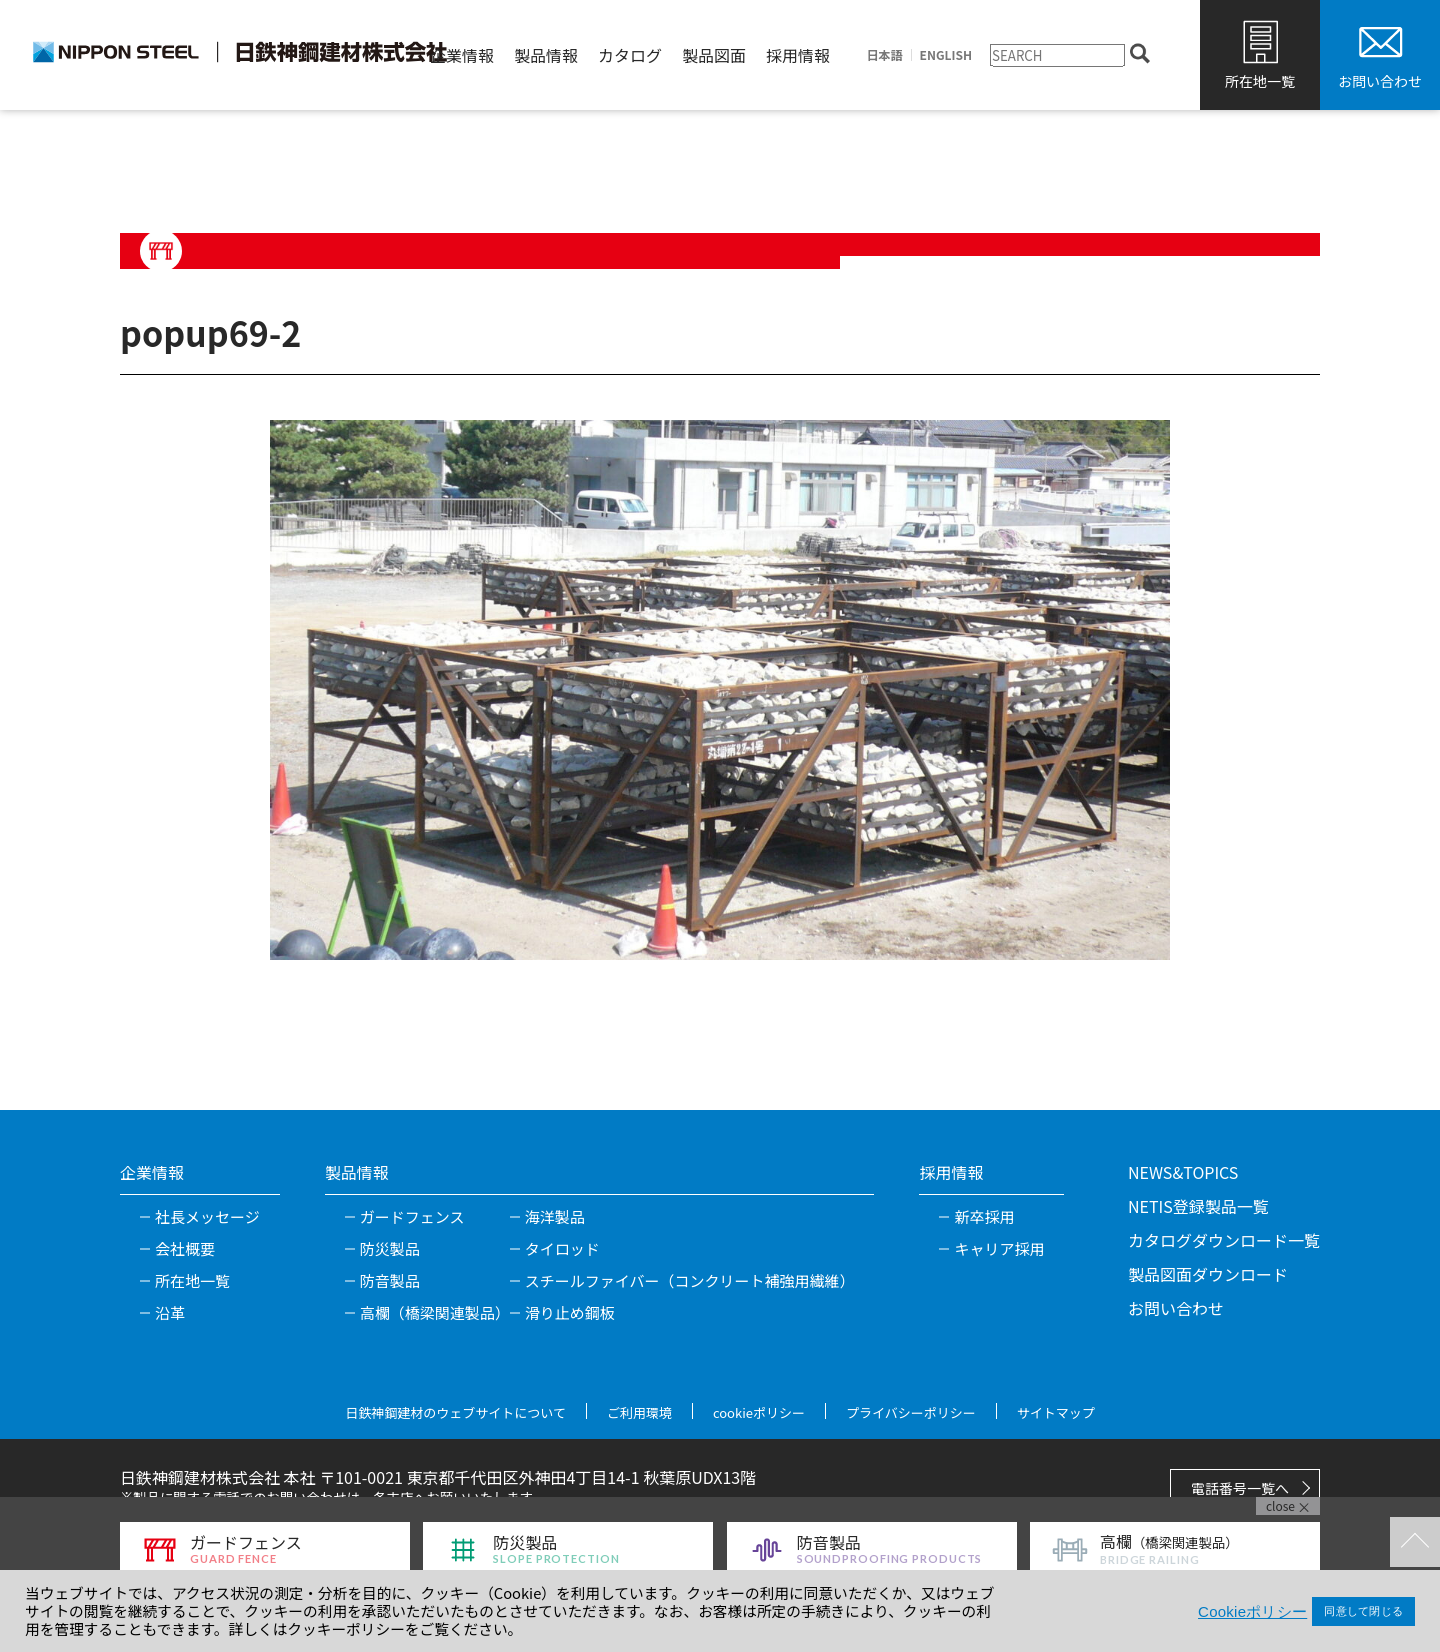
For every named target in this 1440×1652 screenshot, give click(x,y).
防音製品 (390, 1280)
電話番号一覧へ (1240, 1488)
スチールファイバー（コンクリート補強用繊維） (690, 1280)
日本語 (885, 55)
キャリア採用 (999, 1248)
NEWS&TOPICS (1183, 1172)
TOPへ (1415, 1542)
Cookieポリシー (1252, 1611)
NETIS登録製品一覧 (1198, 1206)
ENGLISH (946, 55)
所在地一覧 (1260, 81)
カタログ (630, 55)
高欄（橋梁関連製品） (435, 1312)
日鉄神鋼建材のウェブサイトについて (455, 1412)
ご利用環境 (639, 1412)
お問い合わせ (1380, 81)
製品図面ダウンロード (1208, 1274)
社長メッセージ (207, 1216)
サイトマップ (1056, 1412)
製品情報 (546, 55)
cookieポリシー (759, 1412)
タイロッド (562, 1248)
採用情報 (798, 55)
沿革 (170, 1312)
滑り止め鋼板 (570, 1312)
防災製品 (390, 1248)
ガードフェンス (412, 1216)
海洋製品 (555, 1216)
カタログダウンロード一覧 (1224, 1240)
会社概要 (185, 1248)
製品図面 (714, 55)
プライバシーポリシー (911, 1412)
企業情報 (462, 55)
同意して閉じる (1363, 1611)
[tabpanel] (720, 690)
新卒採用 (984, 1216)
